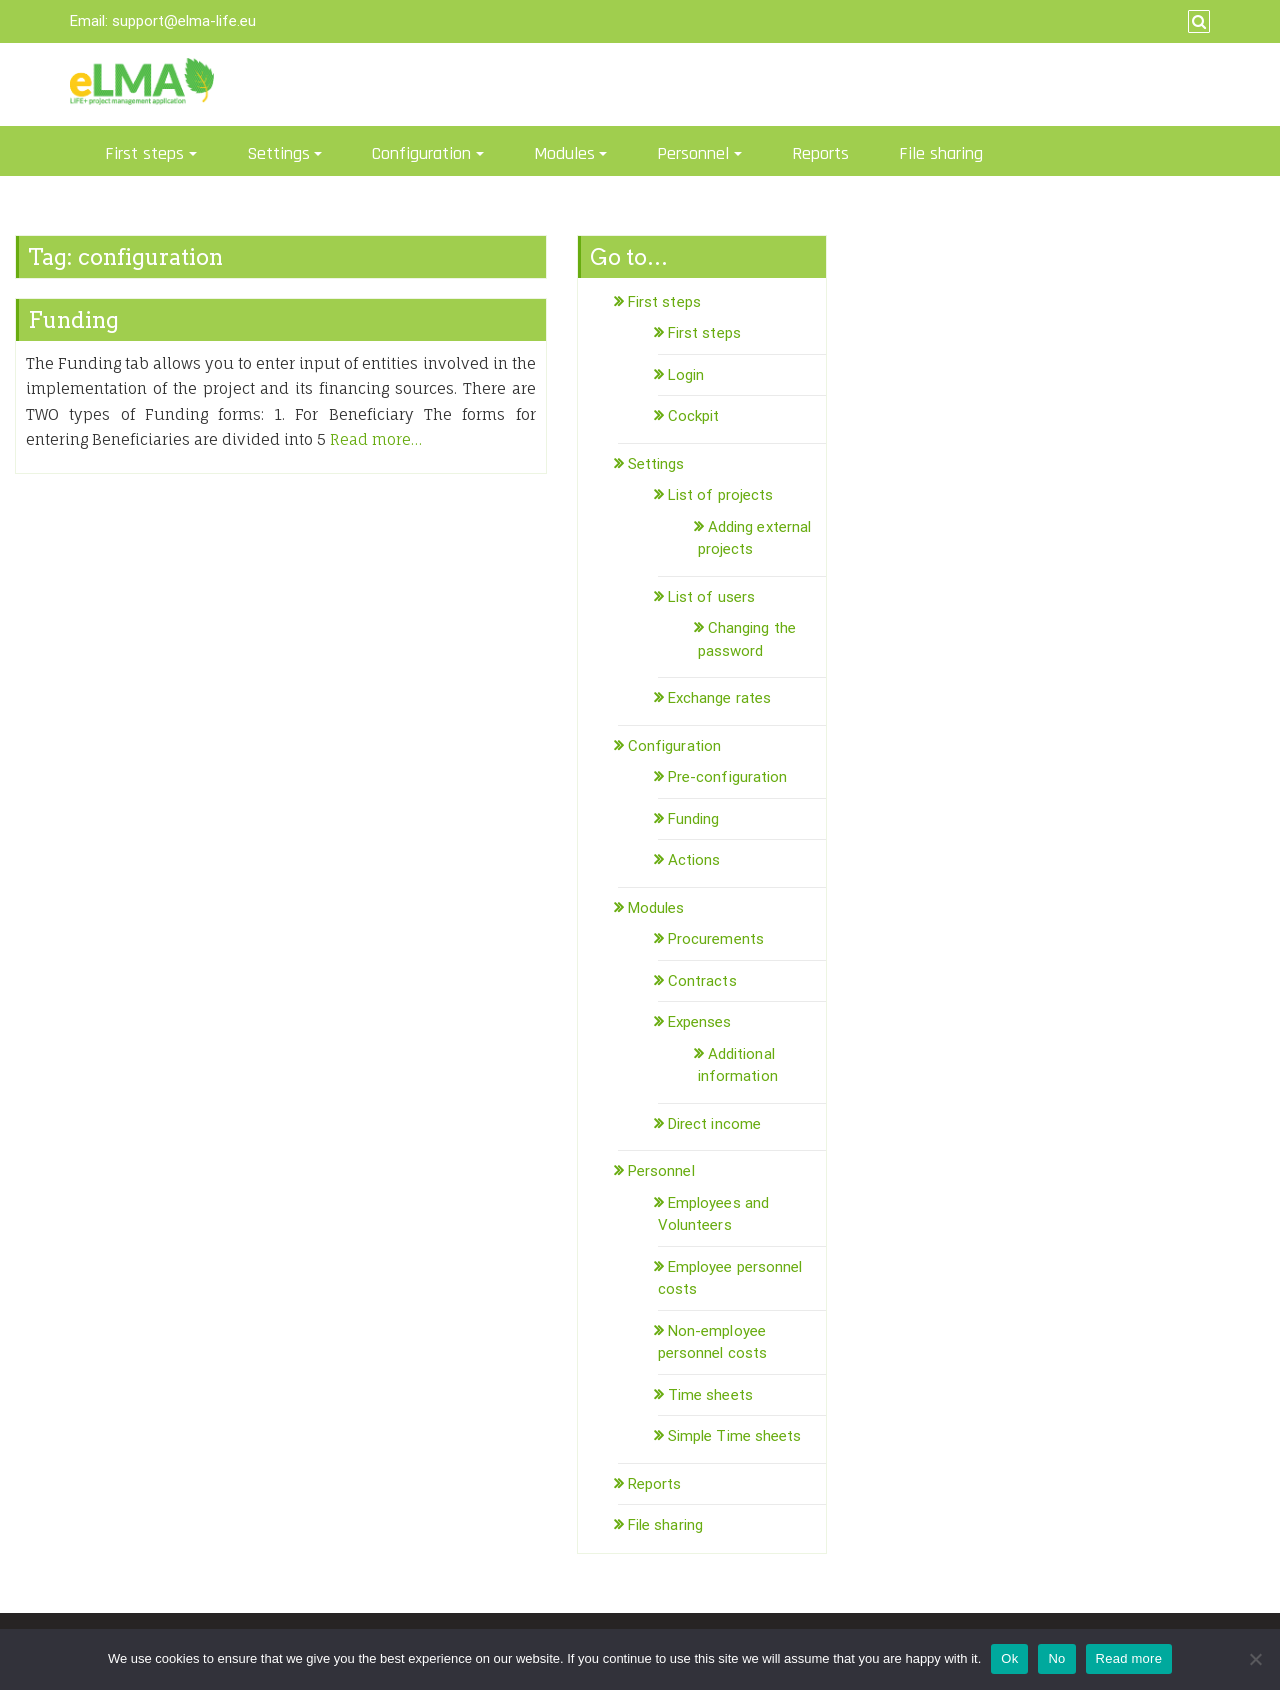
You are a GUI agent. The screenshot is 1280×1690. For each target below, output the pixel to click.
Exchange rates (719, 698)
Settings (278, 153)
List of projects (721, 495)
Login (686, 375)
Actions (694, 860)
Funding (73, 320)
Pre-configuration (728, 777)
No (1056, 1658)
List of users (711, 597)
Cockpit (694, 416)
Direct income (714, 1124)
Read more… (376, 439)
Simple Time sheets (735, 1436)
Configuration (421, 153)
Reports (820, 153)
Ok (1009, 1658)
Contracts (702, 981)
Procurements (716, 939)
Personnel (693, 153)
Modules (564, 153)
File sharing (941, 153)
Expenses (700, 1022)
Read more (1129, 1658)
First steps (144, 153)
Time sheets (710, 1395)
